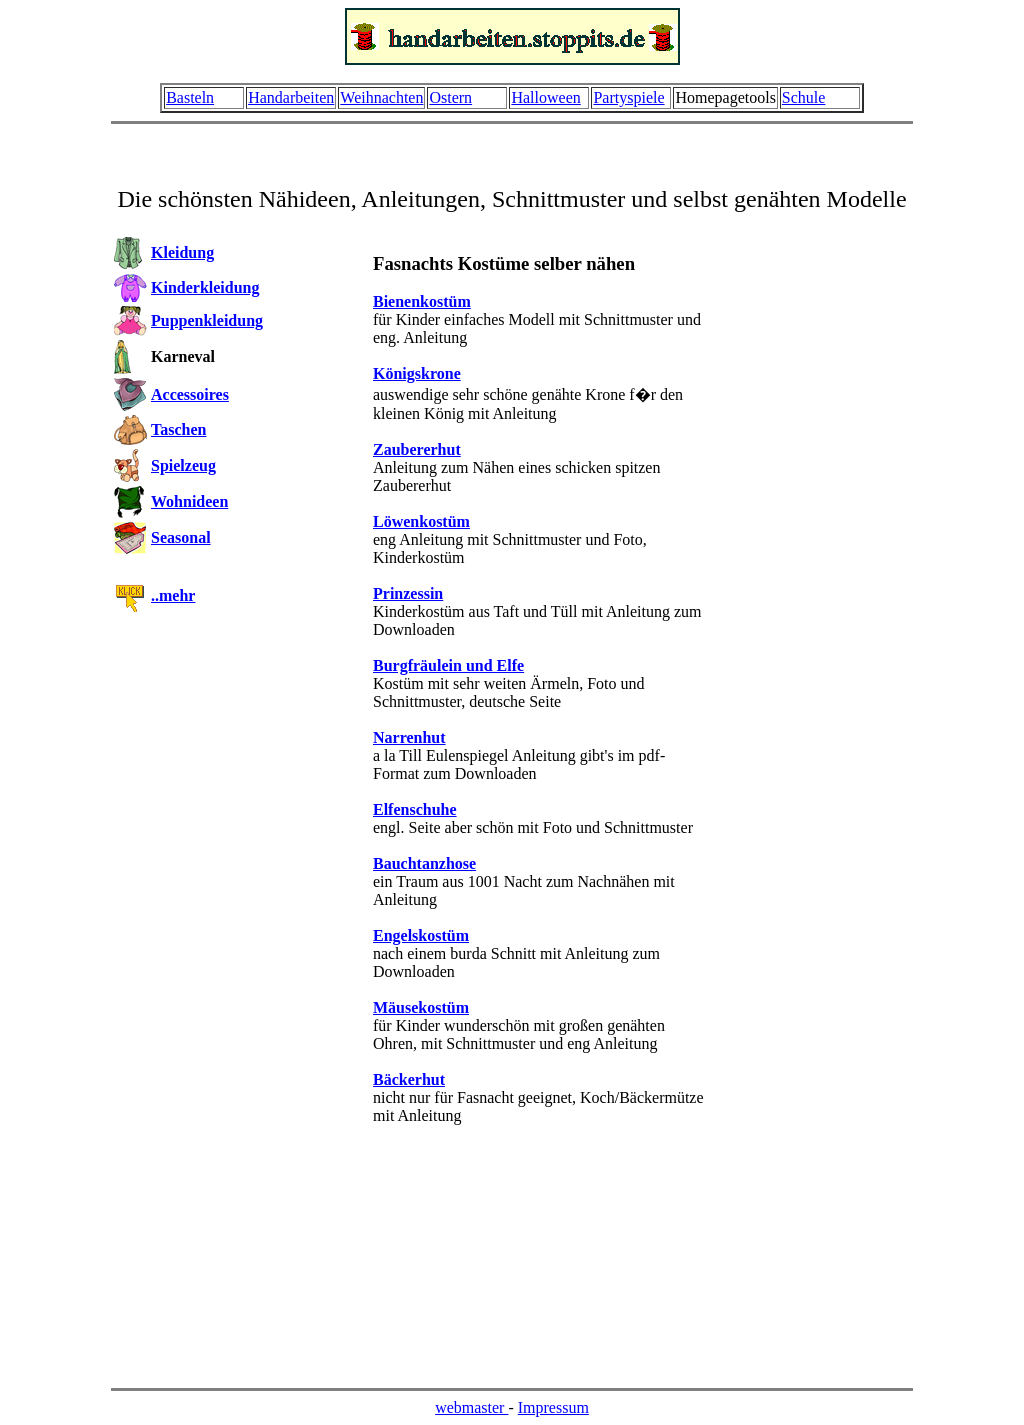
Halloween (545, 97)
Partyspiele (628, 97)
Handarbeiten (291, 97)
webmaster (471, 1407)
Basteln (190, 97)
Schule (804, 97)
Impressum (553, 1407)
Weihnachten (381, 97)
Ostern (450, 97)
